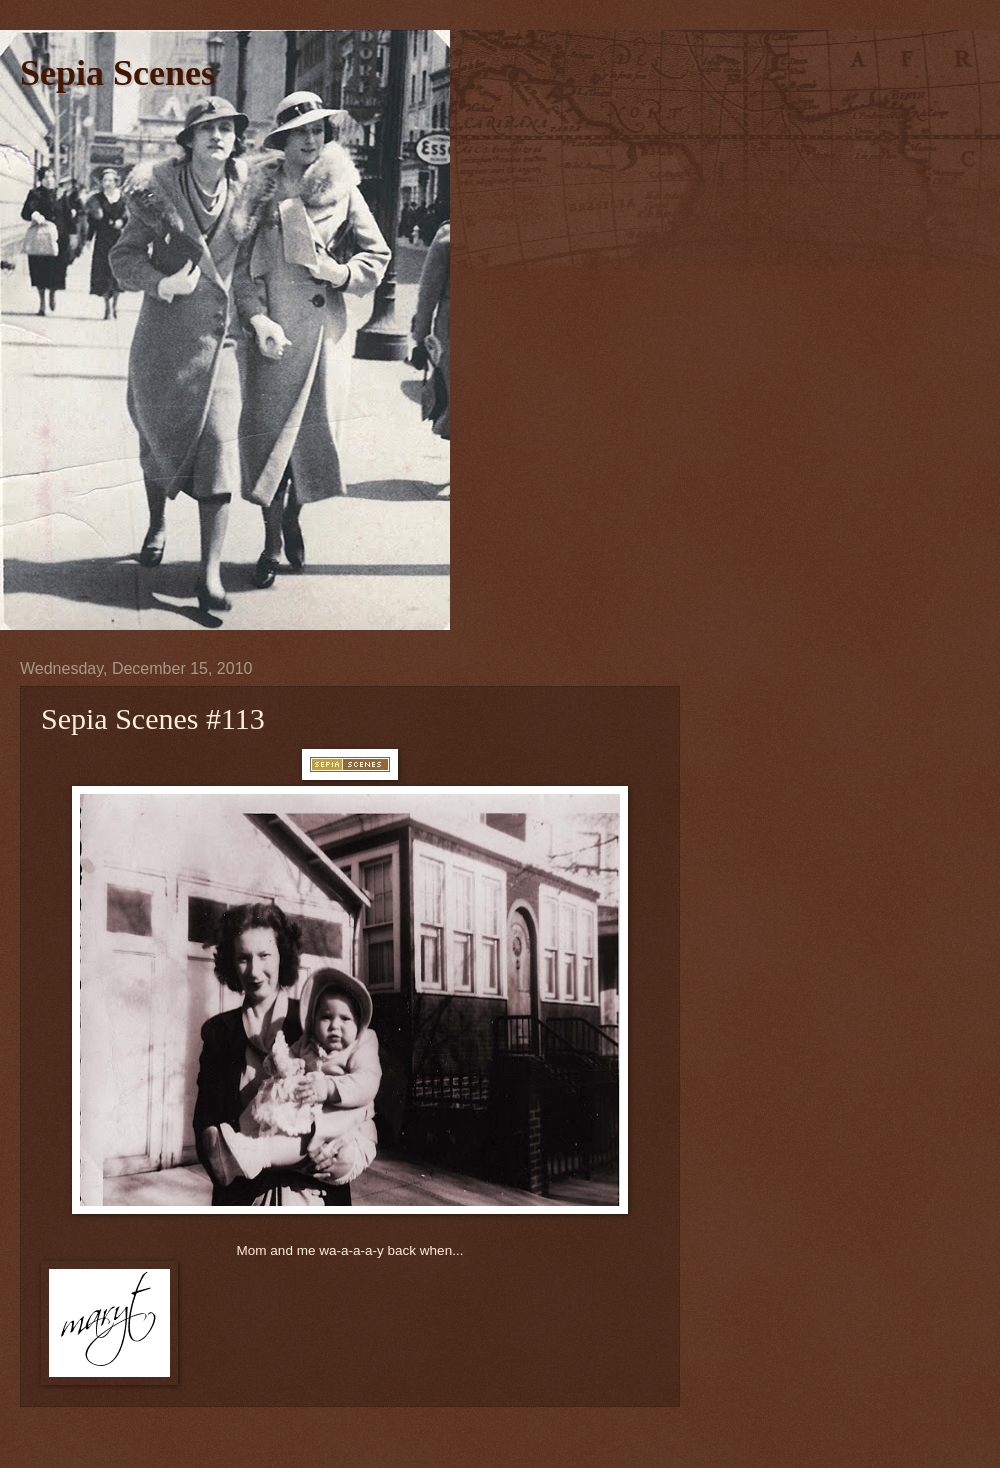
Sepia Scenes (117, 73)
